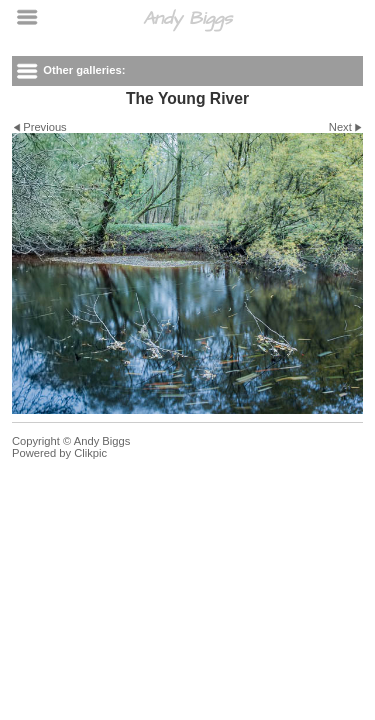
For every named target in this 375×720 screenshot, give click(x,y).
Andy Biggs (187, 18)
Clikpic (90, 453)
